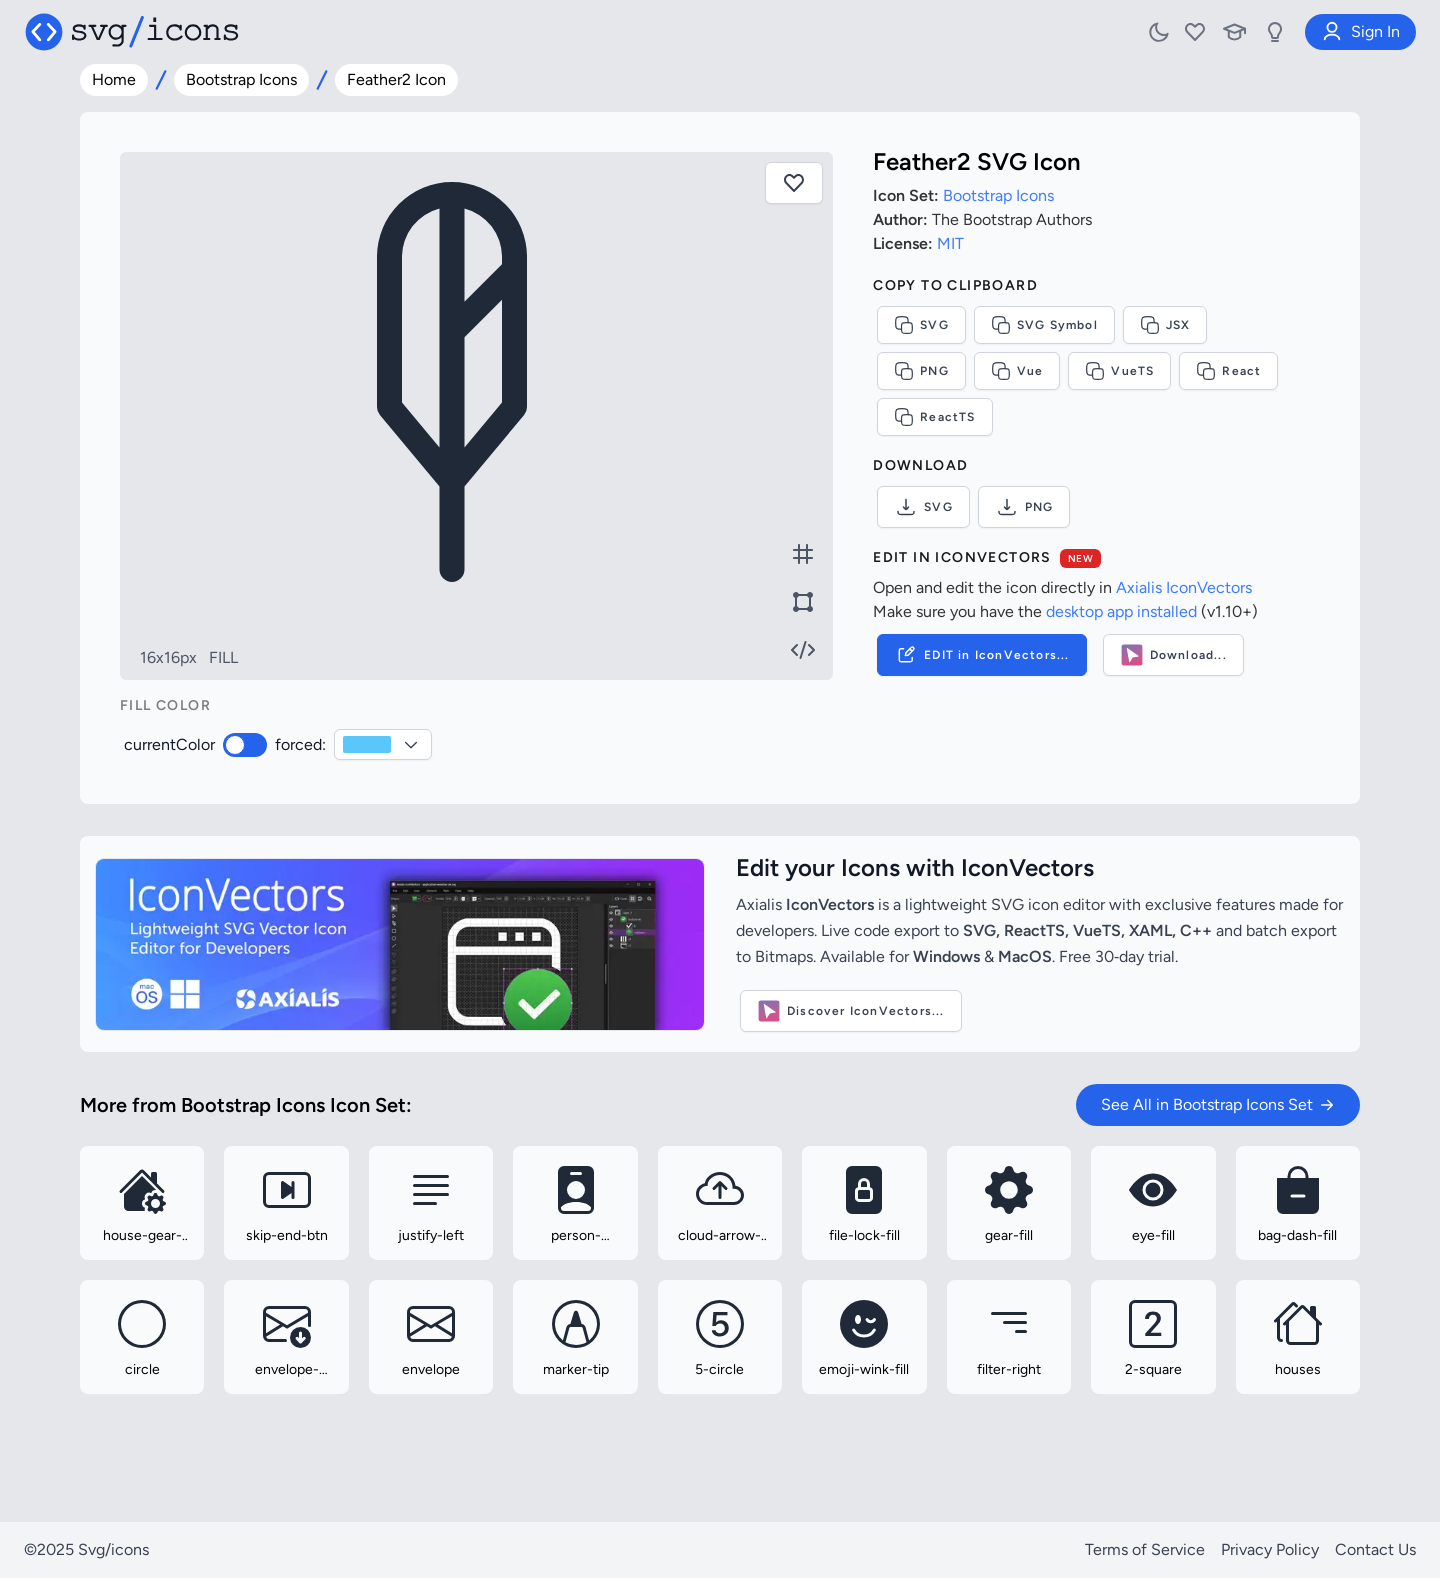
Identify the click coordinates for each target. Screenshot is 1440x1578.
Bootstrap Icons (241, 79)
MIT (950, 243)
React (1228, 371)
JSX (1165, 325)
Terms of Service (1145, 1549)
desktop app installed (1121, 611)
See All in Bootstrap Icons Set (1218, 1104)
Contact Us (1375, 1549)
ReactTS (934, 417)
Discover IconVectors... (851, 1011)
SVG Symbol (1044, 325)
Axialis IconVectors (1184, 587)
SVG (921, 325)
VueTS (1119, 371)
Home (114, 79)
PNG (921, 371)
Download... (1173, 655)
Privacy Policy (1270, 1549)
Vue (1017, 371)
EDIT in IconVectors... (981, 655)
